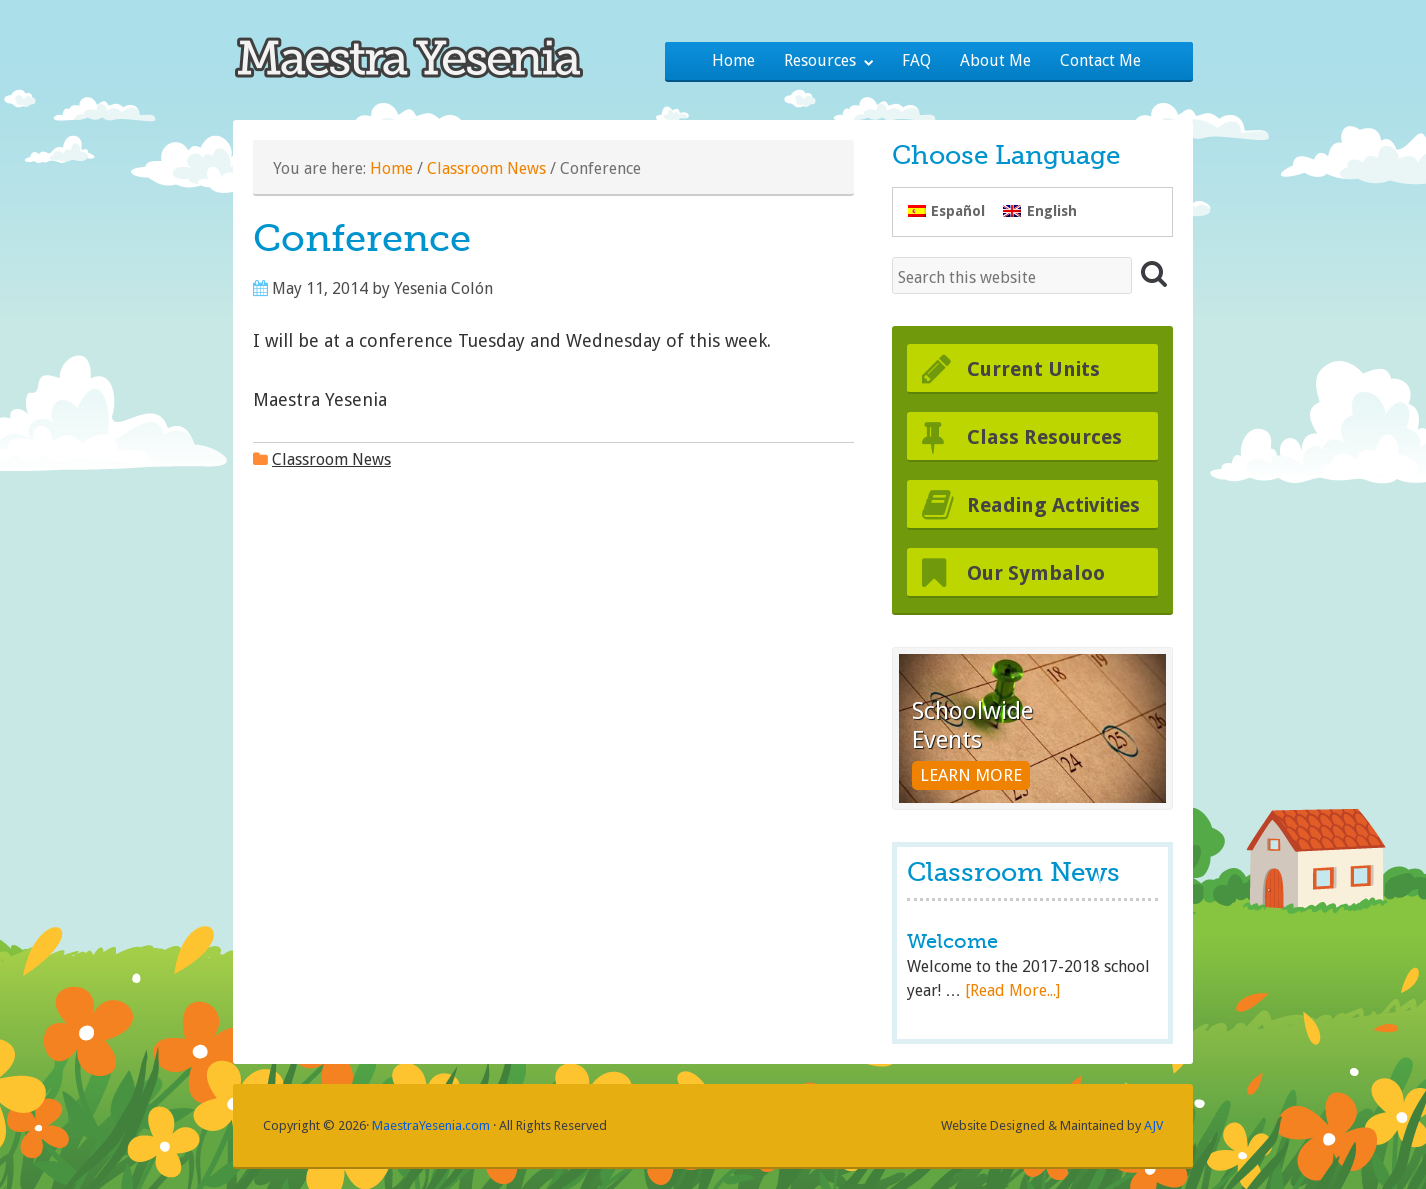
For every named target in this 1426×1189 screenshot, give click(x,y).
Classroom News (486, 168)
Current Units (1033, 369)
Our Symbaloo (1036, 573)
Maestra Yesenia (425, 55)
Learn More (971, 775)
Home (391, 168)
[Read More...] (1012, 990)
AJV (1153, 1125)
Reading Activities (1053, 505)
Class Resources (1044, 437)
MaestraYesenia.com (431, 1125)
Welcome (952, 941)
